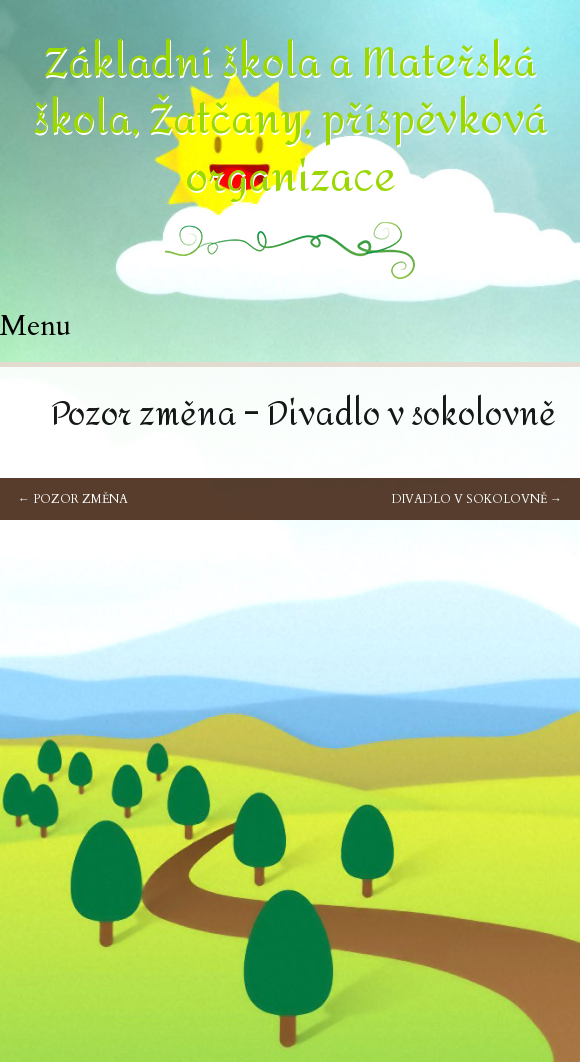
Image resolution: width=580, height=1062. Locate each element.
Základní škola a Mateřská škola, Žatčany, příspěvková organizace (290, 120)
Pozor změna (73, 499)
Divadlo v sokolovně (477, 499)
